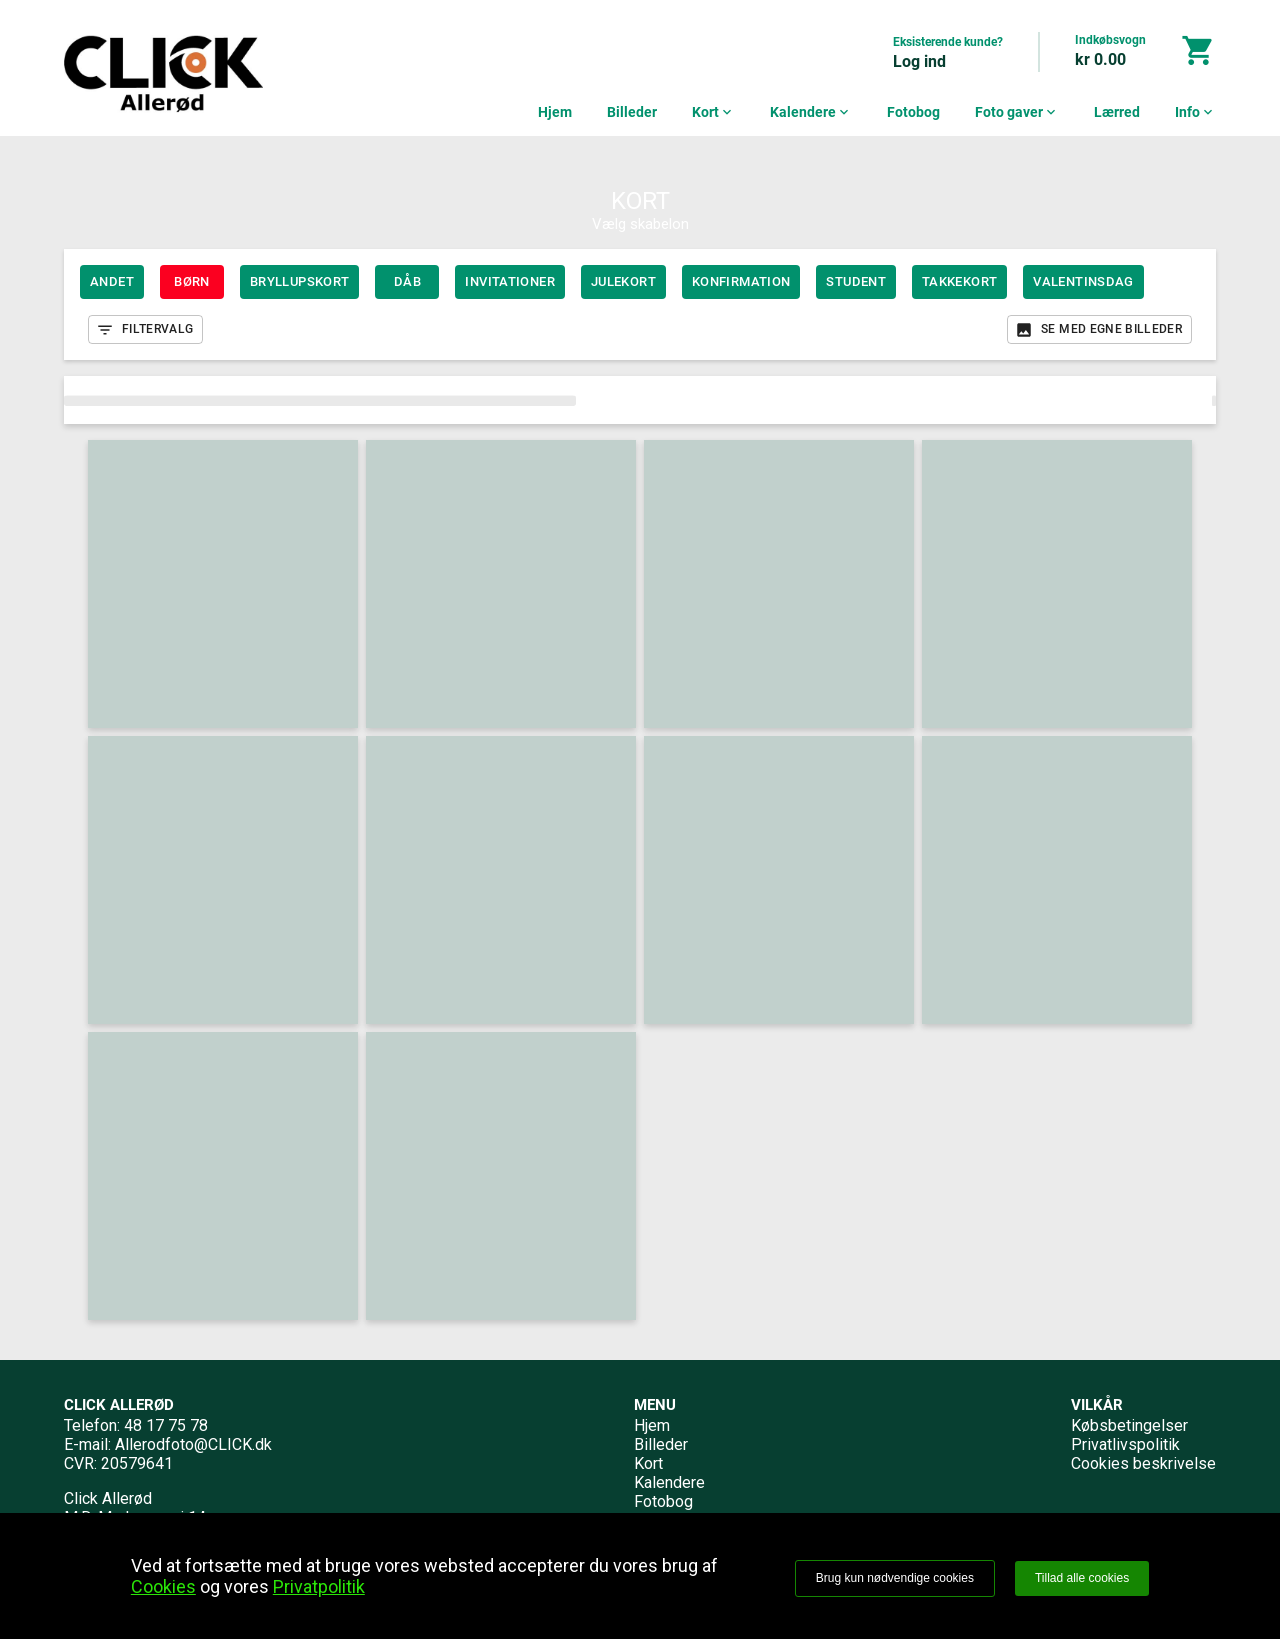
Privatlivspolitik (1125, 1444)
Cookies (163, 1586)
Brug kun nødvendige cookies (895, 1578)
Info (1195, 112)
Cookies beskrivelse (1143, 1463)
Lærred (1117, 112)
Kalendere (811, 112)
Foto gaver (1017, 112)
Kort (713, 112)
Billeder (632, 112)
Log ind (919, 61)
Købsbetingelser (1129, 1425)
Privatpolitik (319, 1586)
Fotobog (913, 112)
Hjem (555, 112)
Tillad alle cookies (1082, 1578)
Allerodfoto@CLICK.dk (193, 1444)
